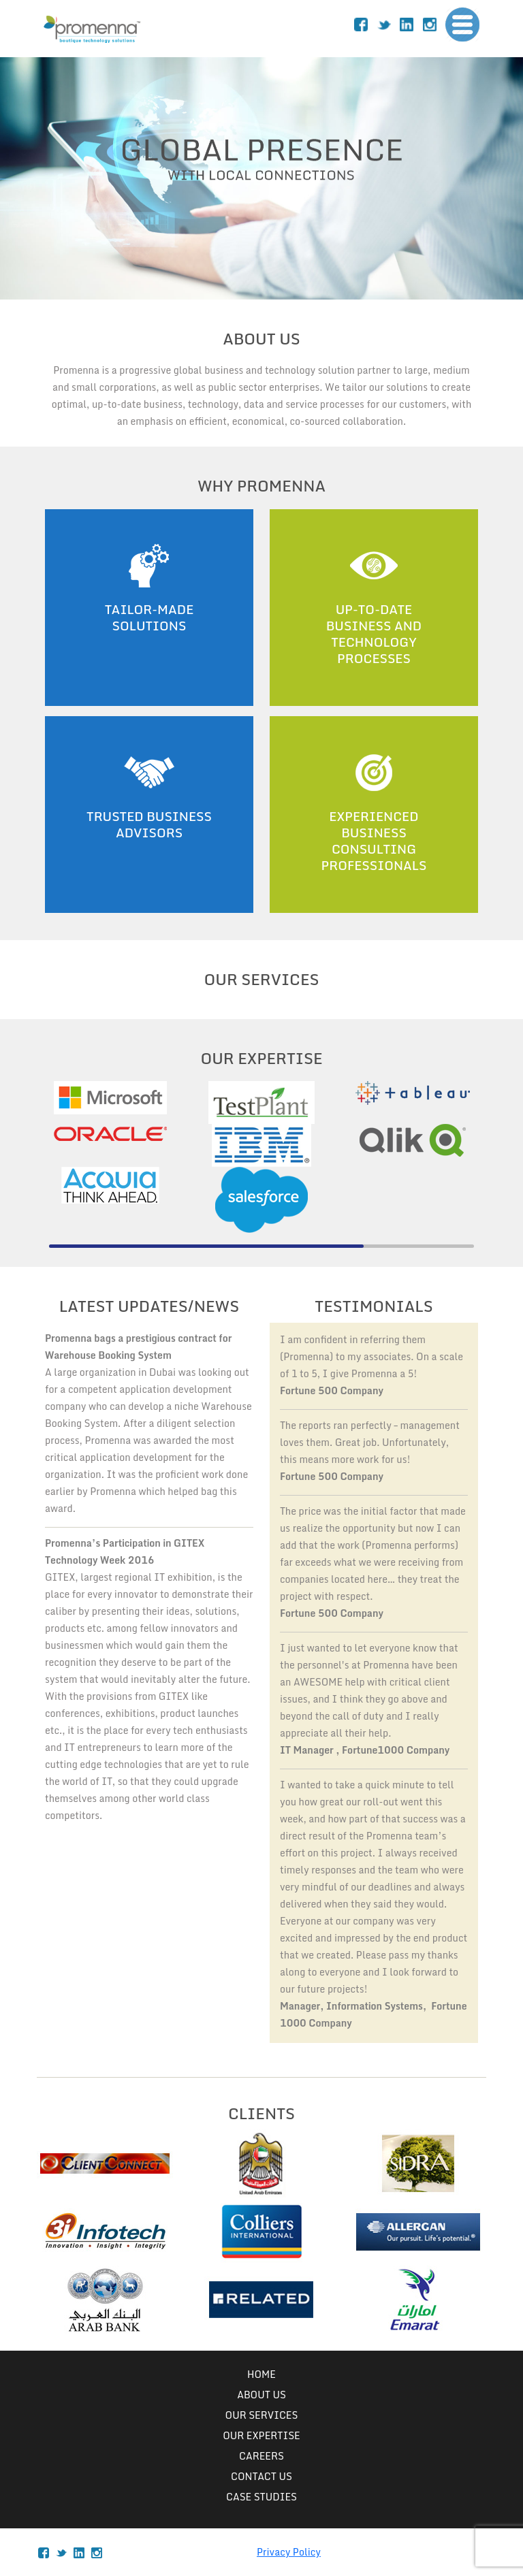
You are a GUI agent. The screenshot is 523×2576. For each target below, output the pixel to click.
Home (261, 2374)
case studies (261, 2497)
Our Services (261, 2415)
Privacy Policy (289, 2552)
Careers (261, 2456)
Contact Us (261, 2476)
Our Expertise (261, 2435)
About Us (261, 2394)
